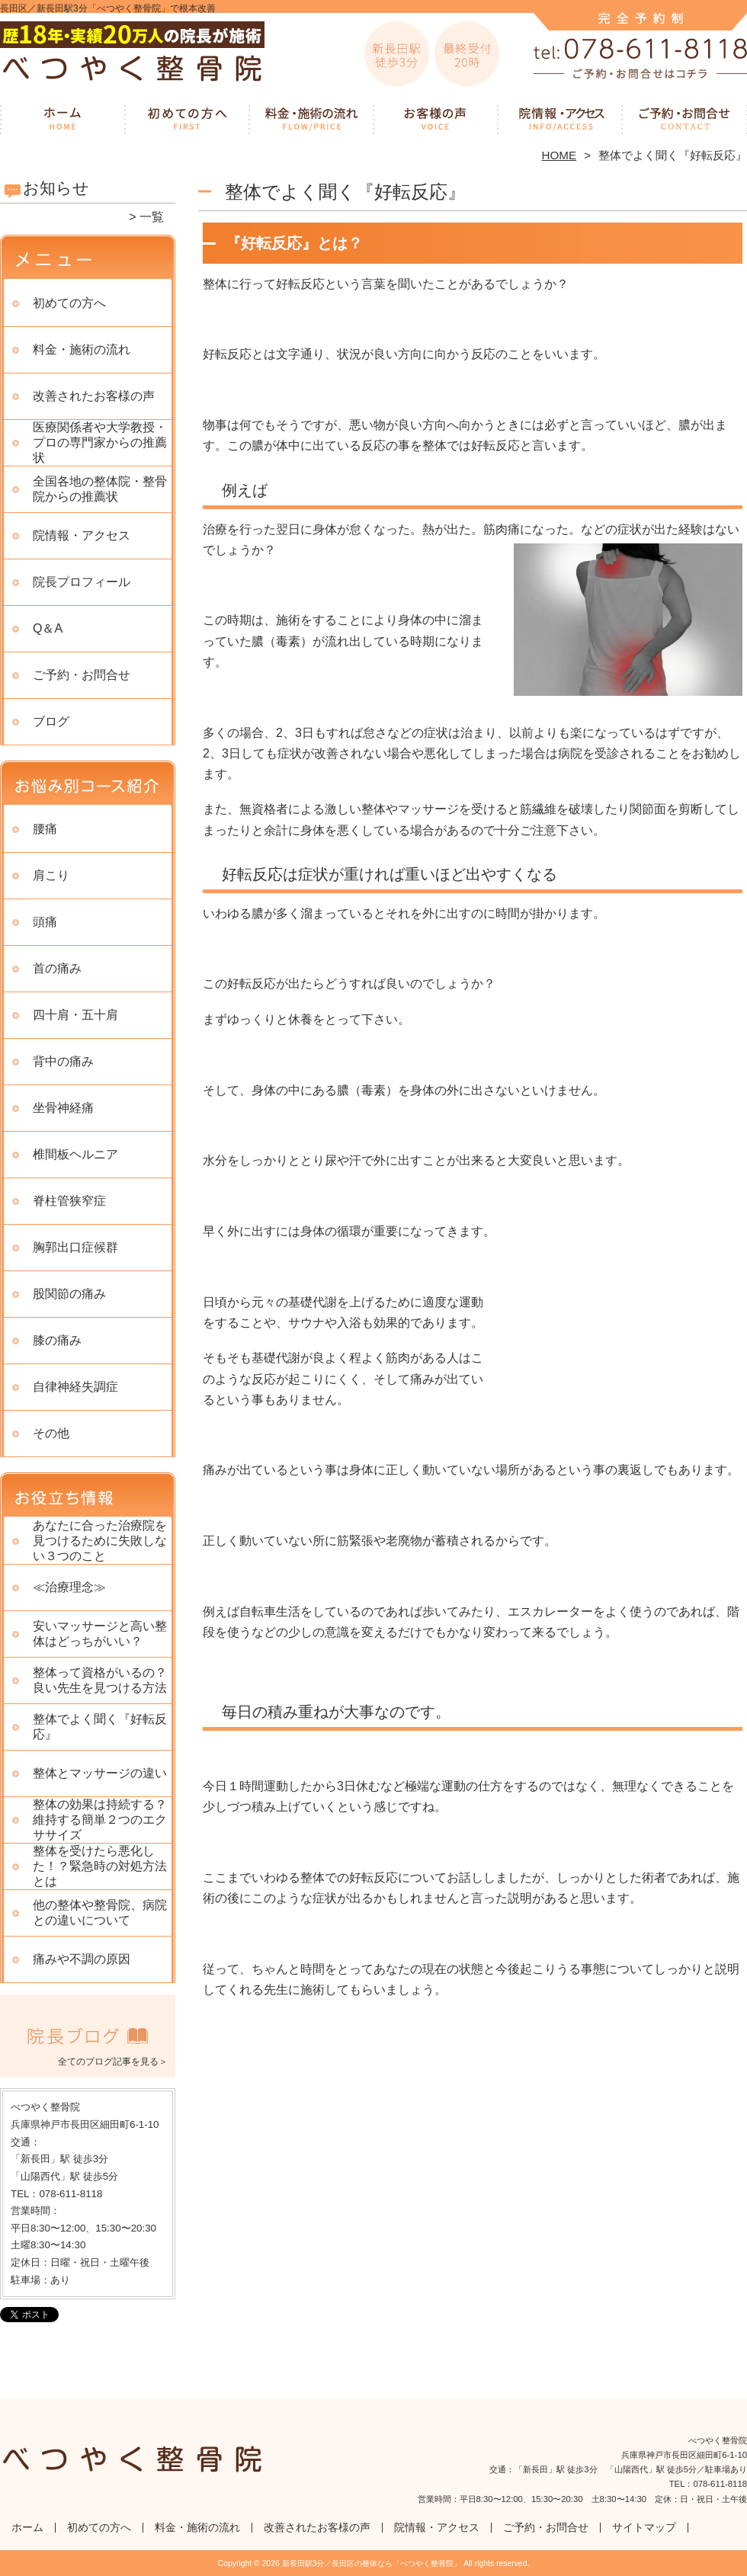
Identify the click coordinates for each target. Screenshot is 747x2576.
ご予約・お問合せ (684, 119)
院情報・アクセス (560, 119)
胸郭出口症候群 (75, 1247)
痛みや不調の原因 (81, 1959)
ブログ (51, 721)
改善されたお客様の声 (436, 119)
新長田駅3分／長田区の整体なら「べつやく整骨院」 (372, 2563)
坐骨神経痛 (63, 1107)
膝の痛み (57, 1340)
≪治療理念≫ (69, 1587)
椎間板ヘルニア (75, 1154)
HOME (559, 155)
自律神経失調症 (75, 1386)
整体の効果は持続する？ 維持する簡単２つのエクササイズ (100, 1819)
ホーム (62, 119)
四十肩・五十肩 (75, 1014)
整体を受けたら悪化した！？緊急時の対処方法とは (100, 1866)
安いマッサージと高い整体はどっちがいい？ (100, 1634)
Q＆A (48, 628)
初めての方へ (187, 119)
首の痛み (57, 968)
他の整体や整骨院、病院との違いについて (100, 1912)
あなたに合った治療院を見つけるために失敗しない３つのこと (100, 1540)
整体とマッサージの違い (100, 1773)
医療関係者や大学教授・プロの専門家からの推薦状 (100, 442)
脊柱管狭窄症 (69, 1200)
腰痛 (45, 828)
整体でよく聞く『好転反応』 (100, 1727)
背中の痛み (63, 1061)
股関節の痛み (69, 1293)
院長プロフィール (81, 581)
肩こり (51, 875)
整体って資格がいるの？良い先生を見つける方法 (100, 1680)
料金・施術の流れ (311, 119)
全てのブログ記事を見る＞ (113, 2061)
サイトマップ (644, 2527)
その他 (51, 1433)
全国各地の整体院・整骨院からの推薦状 (100, 489)
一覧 (151, 216)
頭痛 (45, 921)
